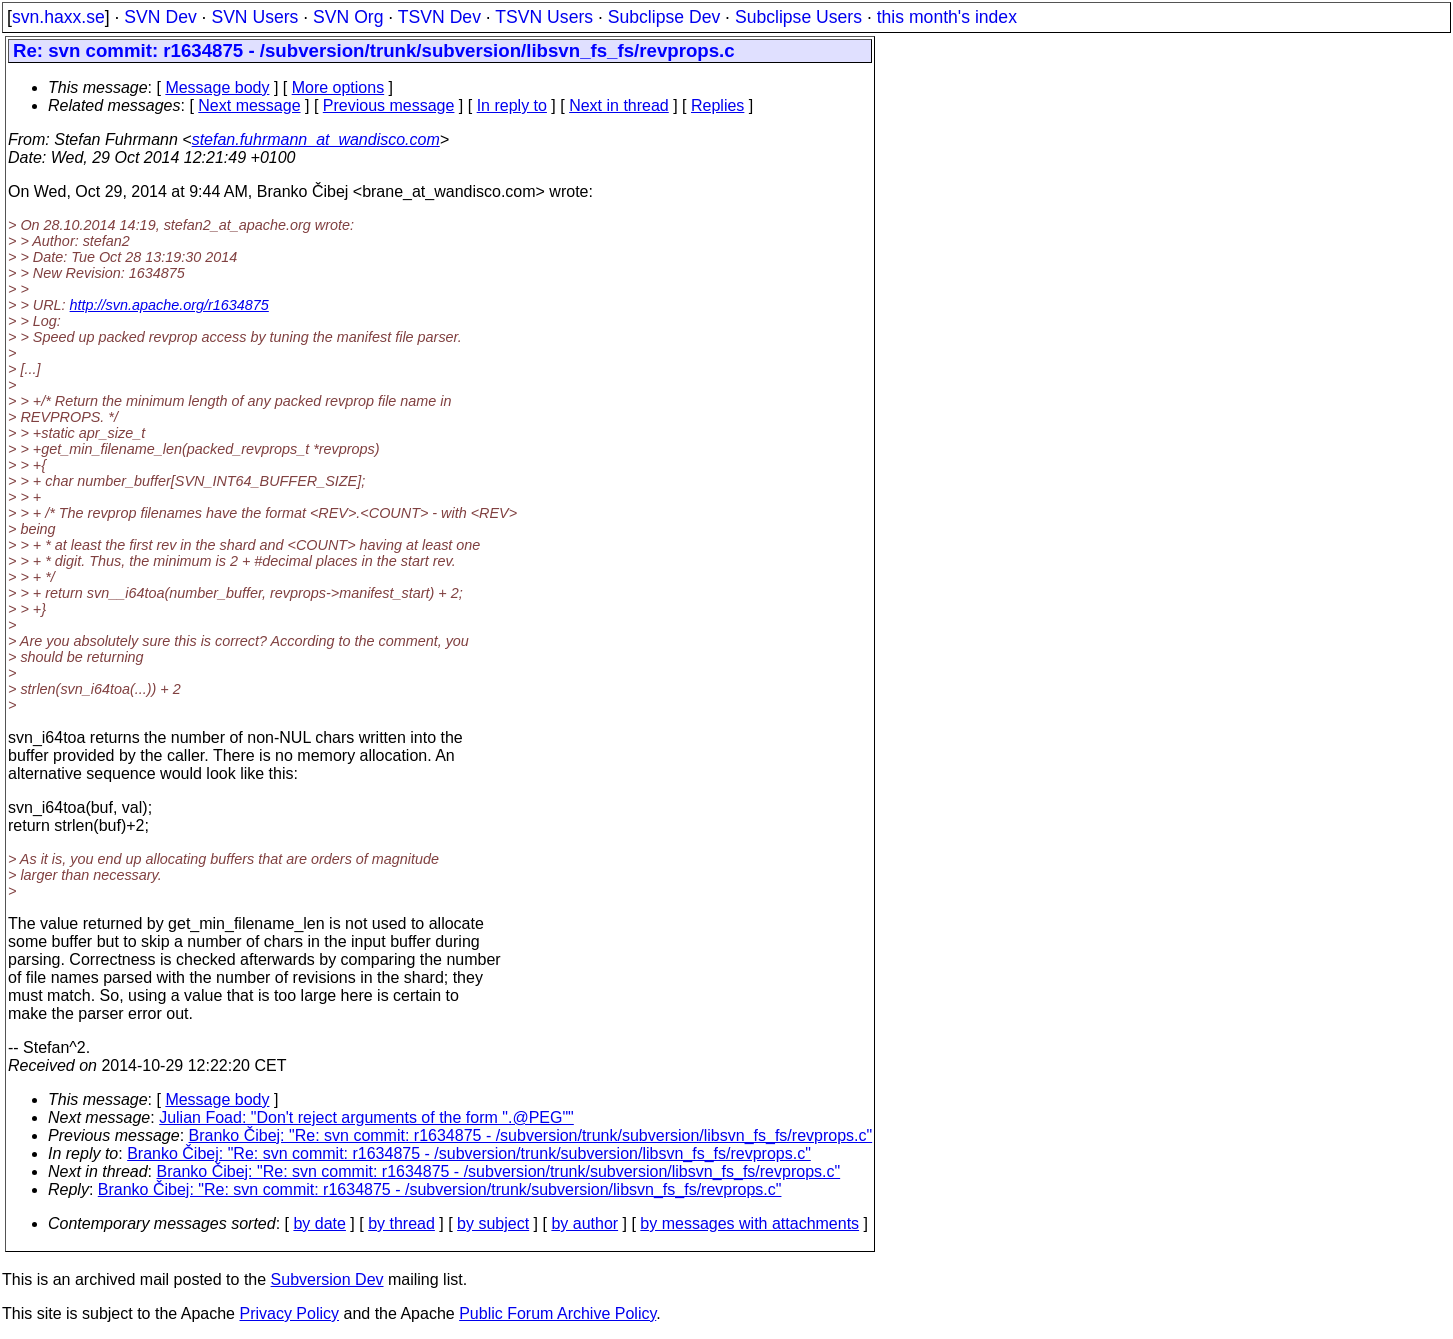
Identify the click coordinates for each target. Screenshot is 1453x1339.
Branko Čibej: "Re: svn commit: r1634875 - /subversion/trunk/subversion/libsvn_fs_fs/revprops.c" (531, 1135)
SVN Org (348, 17)
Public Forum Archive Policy (557, 1313)
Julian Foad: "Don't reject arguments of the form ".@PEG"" (366, 1117)
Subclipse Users (798, 17)
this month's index (947, 17)
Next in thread (619, 105)
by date (319, 1223)
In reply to (512, 105)
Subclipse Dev (664, 17)
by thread (401, 1223)
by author (584, 1223)
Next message (249, 105)
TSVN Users (544, 17)
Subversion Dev (327, 1279)
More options (338, 87)
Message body (217, 87)
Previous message (389, 105)
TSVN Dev (439, 17)
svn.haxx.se (58, 17)
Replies (717, 105)
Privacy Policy (289, 1313)
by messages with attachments (749, 1223)
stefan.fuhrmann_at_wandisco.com (316, 139)
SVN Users (254, 17)
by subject (493, 1223)
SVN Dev (160, 17)
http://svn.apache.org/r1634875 (169, 305)
